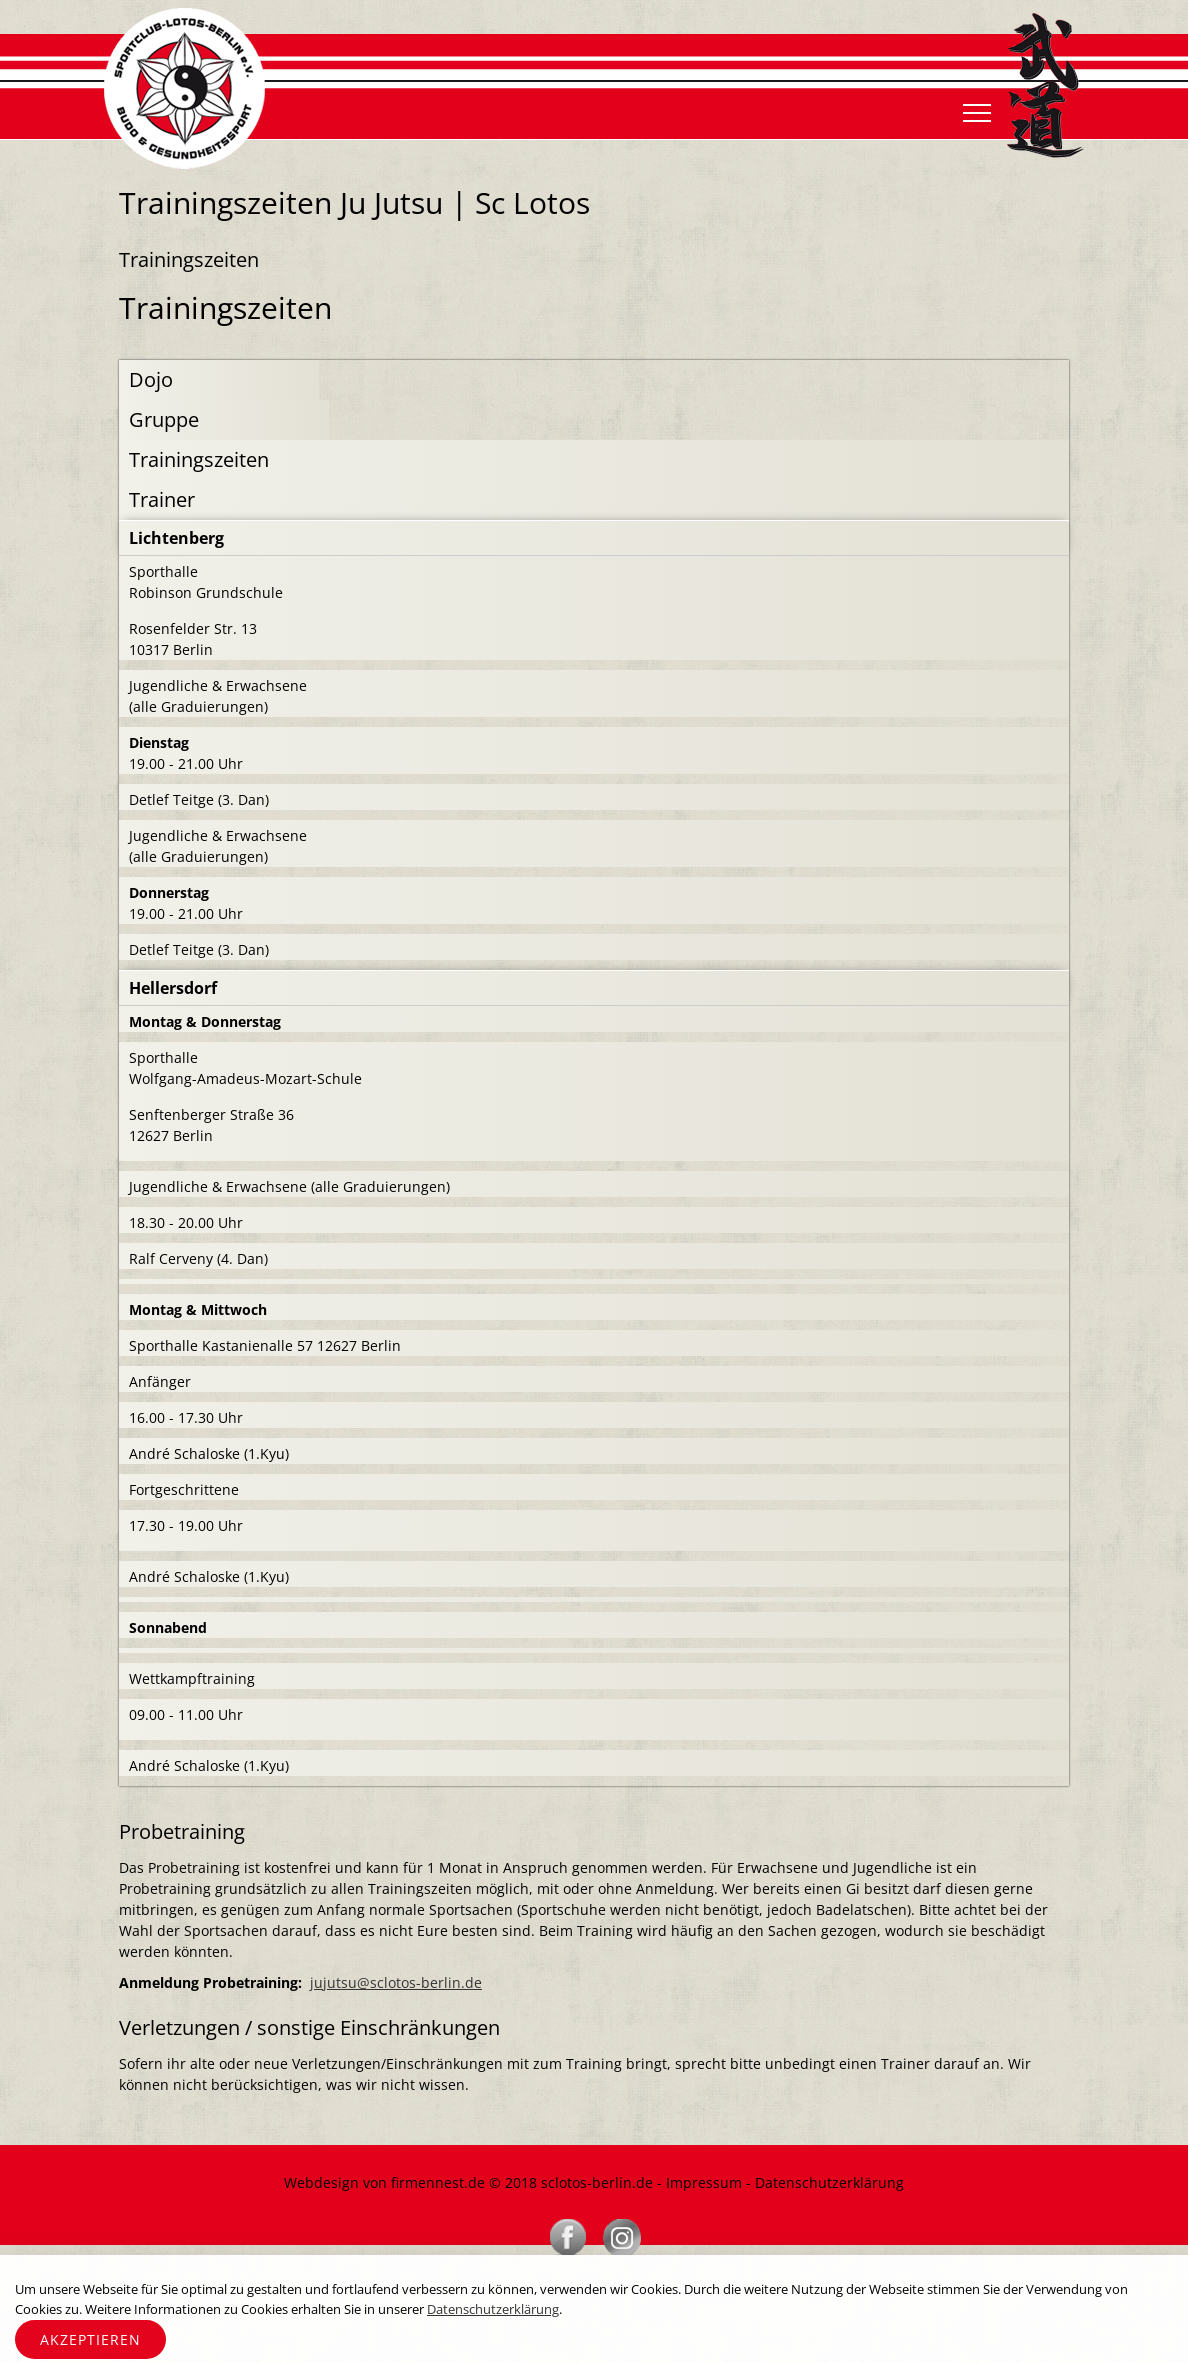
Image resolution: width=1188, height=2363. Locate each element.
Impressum (704, 2182)
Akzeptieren (90, 2339)
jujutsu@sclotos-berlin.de (396, 1982)
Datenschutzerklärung (829, 2182)
